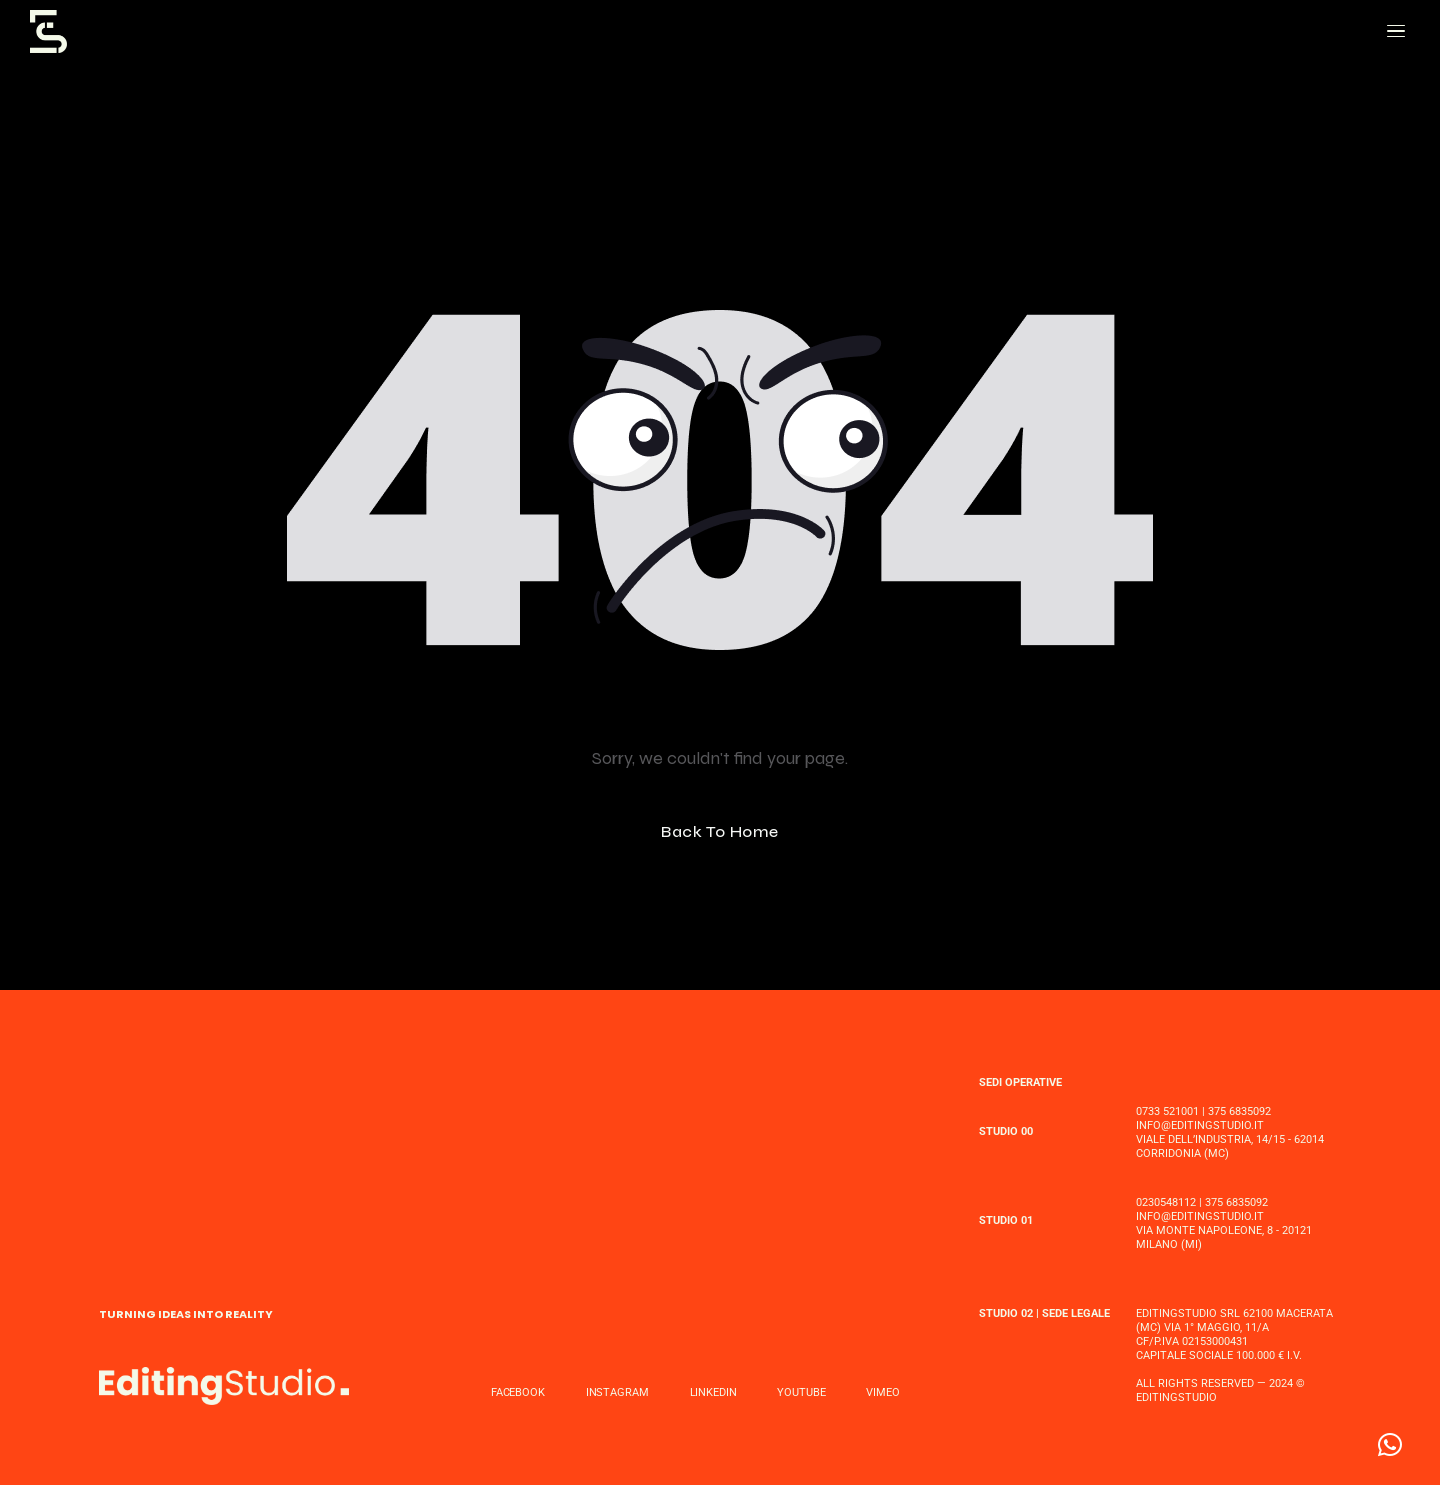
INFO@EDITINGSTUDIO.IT (1200, 1125)
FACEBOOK (518, 1392)
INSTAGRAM (617, 1392)
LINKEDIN (713, 1392)
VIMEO (882, 1392)
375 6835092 (1239, 1111)
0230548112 (1166, 1202)
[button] (1390, 1445)
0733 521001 (1167, 1111)
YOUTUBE (801, 1392)
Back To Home (720, 831)
